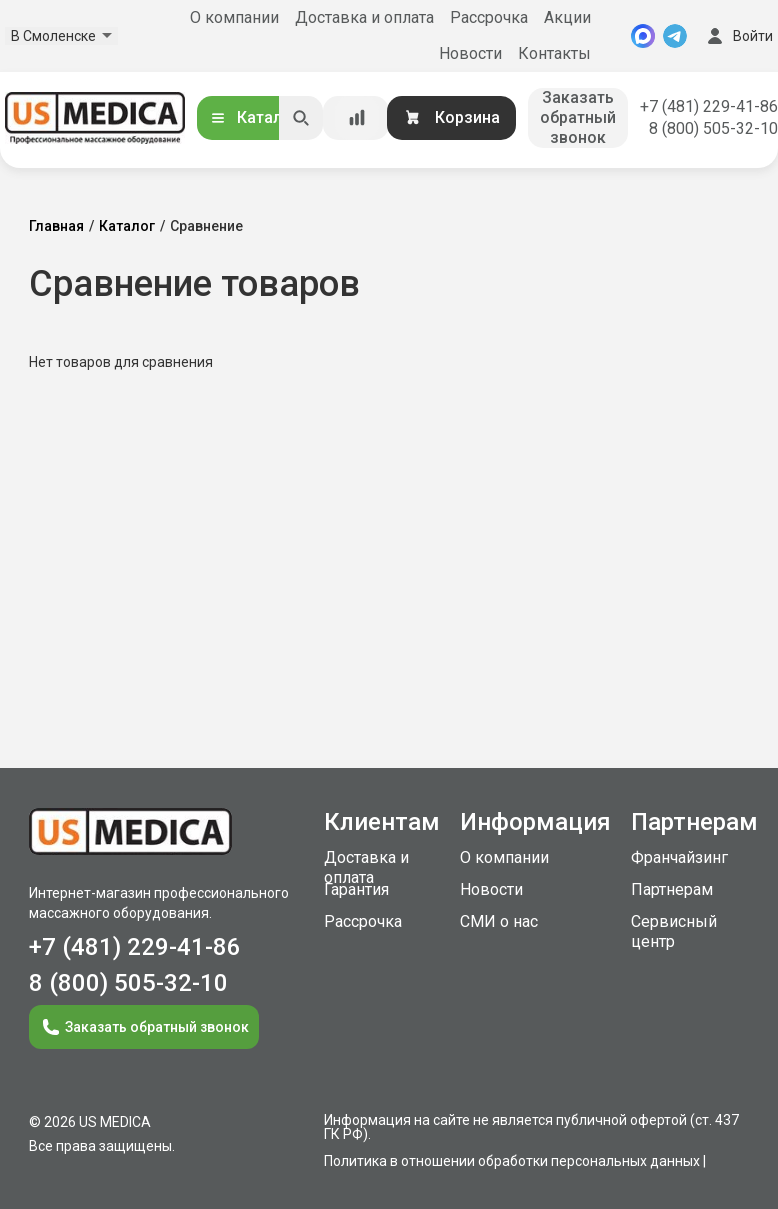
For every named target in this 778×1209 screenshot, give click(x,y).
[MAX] (643, 36)
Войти (738, 36)
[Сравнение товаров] (357, 118)
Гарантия (356, 889)
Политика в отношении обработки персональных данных (512, 1161)
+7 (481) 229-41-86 (709, 106)
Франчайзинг (679, 857)
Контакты (554, 53)
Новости (470, 53)
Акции (567, 17)
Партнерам (672, 889)
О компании (234, 17)
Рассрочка (489, 17)
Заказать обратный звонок (578, 117)
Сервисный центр (674, 931)
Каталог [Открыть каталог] (254, 117)
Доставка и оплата (364, 17)
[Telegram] (675, 36)
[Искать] (301, 118)
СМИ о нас (499, 921)
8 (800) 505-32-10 (713, 128)
